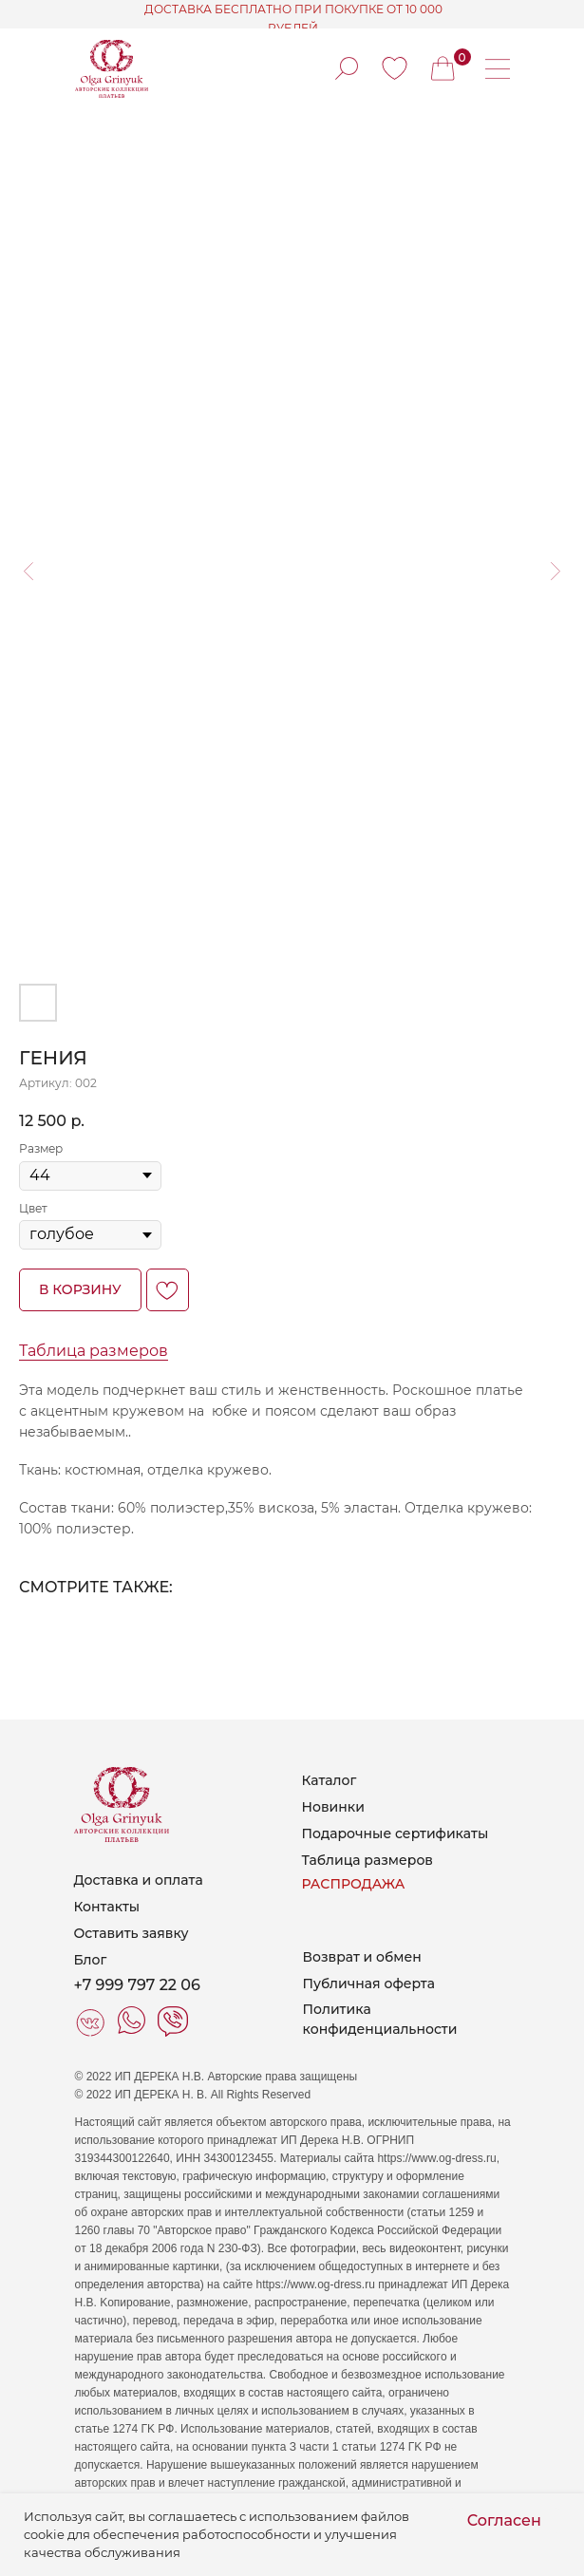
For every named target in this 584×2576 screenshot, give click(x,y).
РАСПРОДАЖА (353, 1883)
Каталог (329, 1780)
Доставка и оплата (138, 1880)
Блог (90, 1959)
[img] (394, 68)
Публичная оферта (369, 1983)
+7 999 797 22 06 (137, 1985)
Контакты (107, 1906)
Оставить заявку (131, 1933)
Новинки (333, 1806)
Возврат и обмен (362, 1956)
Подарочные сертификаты (395, 1833)
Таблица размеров (93, 1351)
